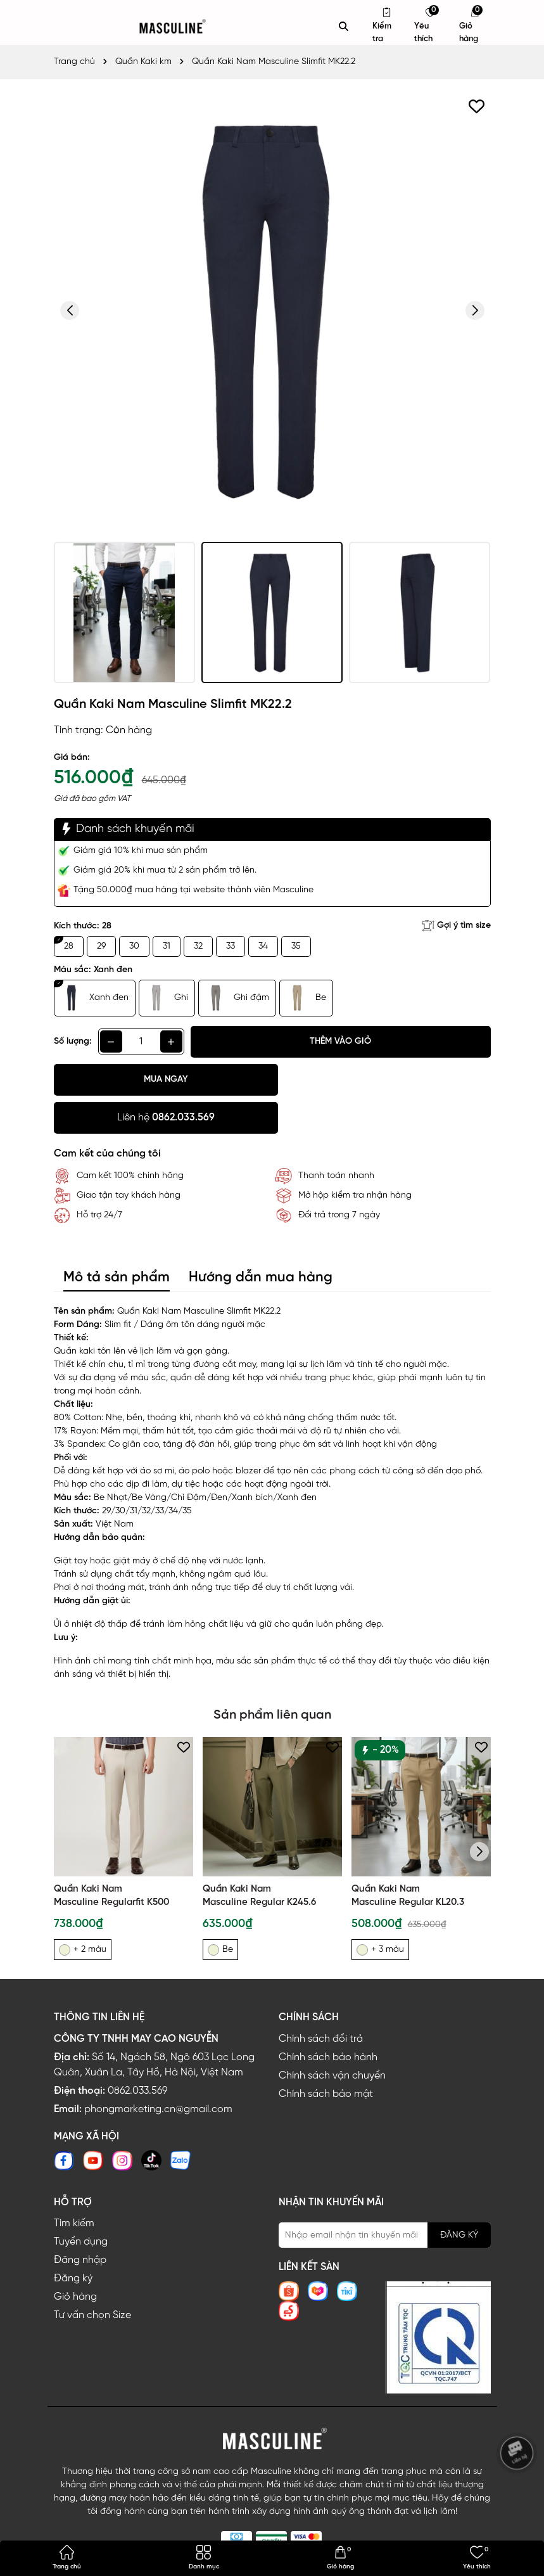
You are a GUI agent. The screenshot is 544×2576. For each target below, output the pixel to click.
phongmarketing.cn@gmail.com (158, 2071)
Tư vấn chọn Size (92, 2277)
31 (166, 946)
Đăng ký (73, 2240)
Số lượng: (73, 1041)
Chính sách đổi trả (321, 2001)
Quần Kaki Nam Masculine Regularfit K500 (111, 1857)
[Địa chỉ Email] (385, 2197)
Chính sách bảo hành (328, 2019)
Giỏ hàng (75, 2258)
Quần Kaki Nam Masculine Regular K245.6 (259, 1857)
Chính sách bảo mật (326, 2056)
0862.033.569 (137, 2052)
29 (101, 946)
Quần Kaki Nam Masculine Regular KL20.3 (407, 1857)
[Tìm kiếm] (344, 26)
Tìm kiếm (74, 2185)
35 (296, 946)
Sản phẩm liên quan (272, 1677)
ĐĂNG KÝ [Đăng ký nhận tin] (459, 2197)
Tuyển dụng (81, 2203)
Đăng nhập (80, 2222)
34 (263, 946)
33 (230, 946)
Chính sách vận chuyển (332, 2037)
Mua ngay (161, 1079)
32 (198, 946)
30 (134, 946)
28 (68, 946)
